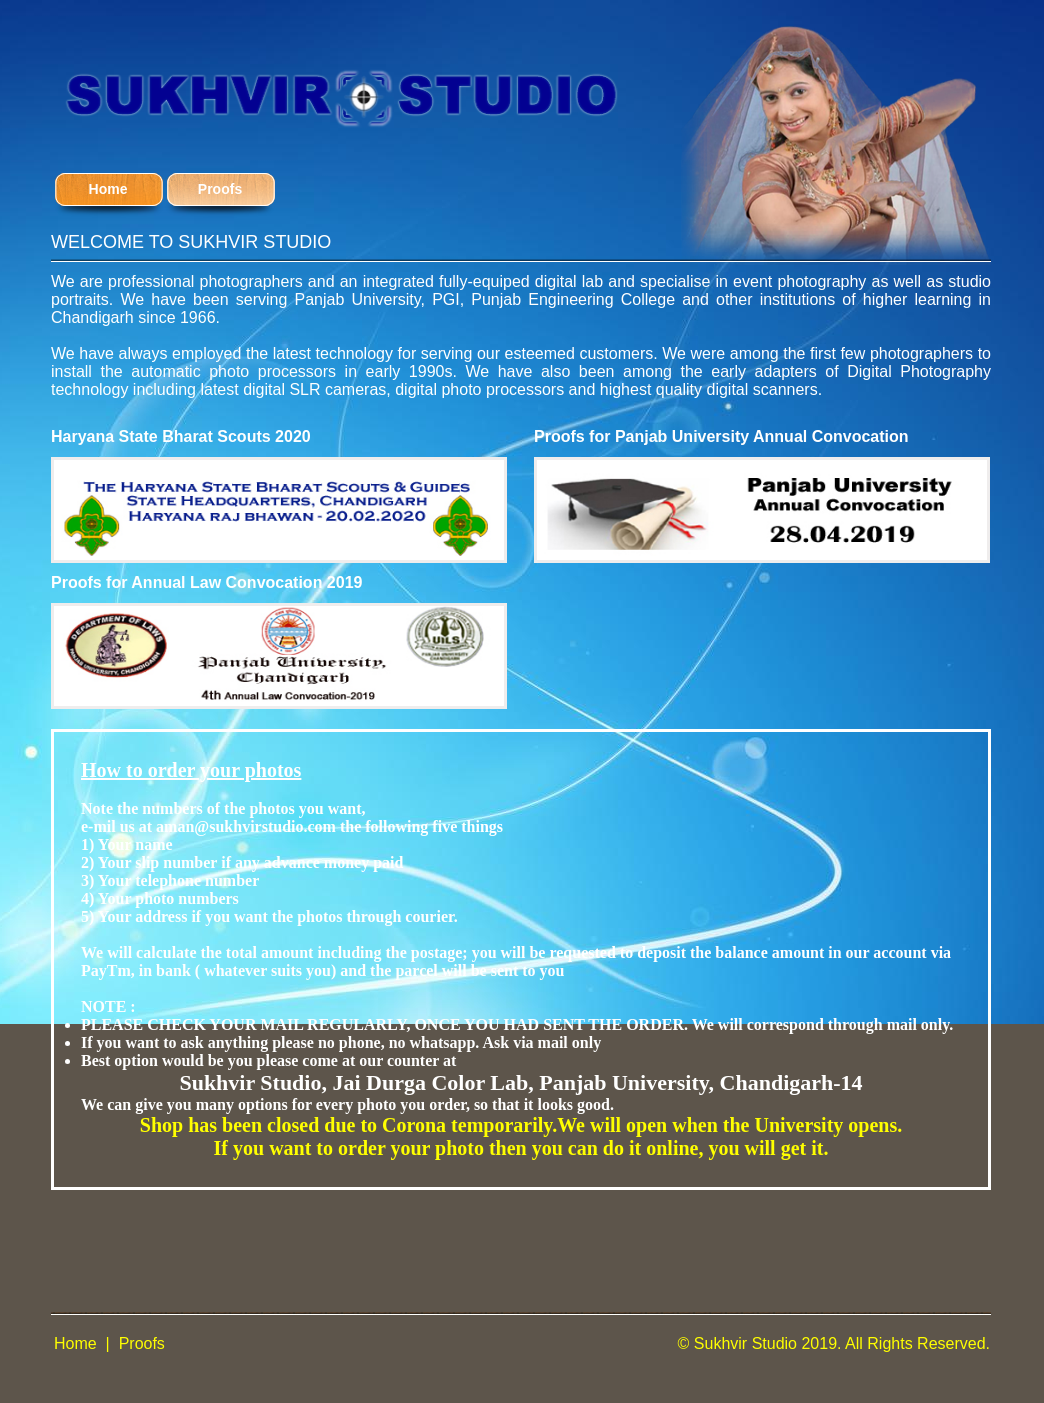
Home (75, 1343)
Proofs (142, 1343)
